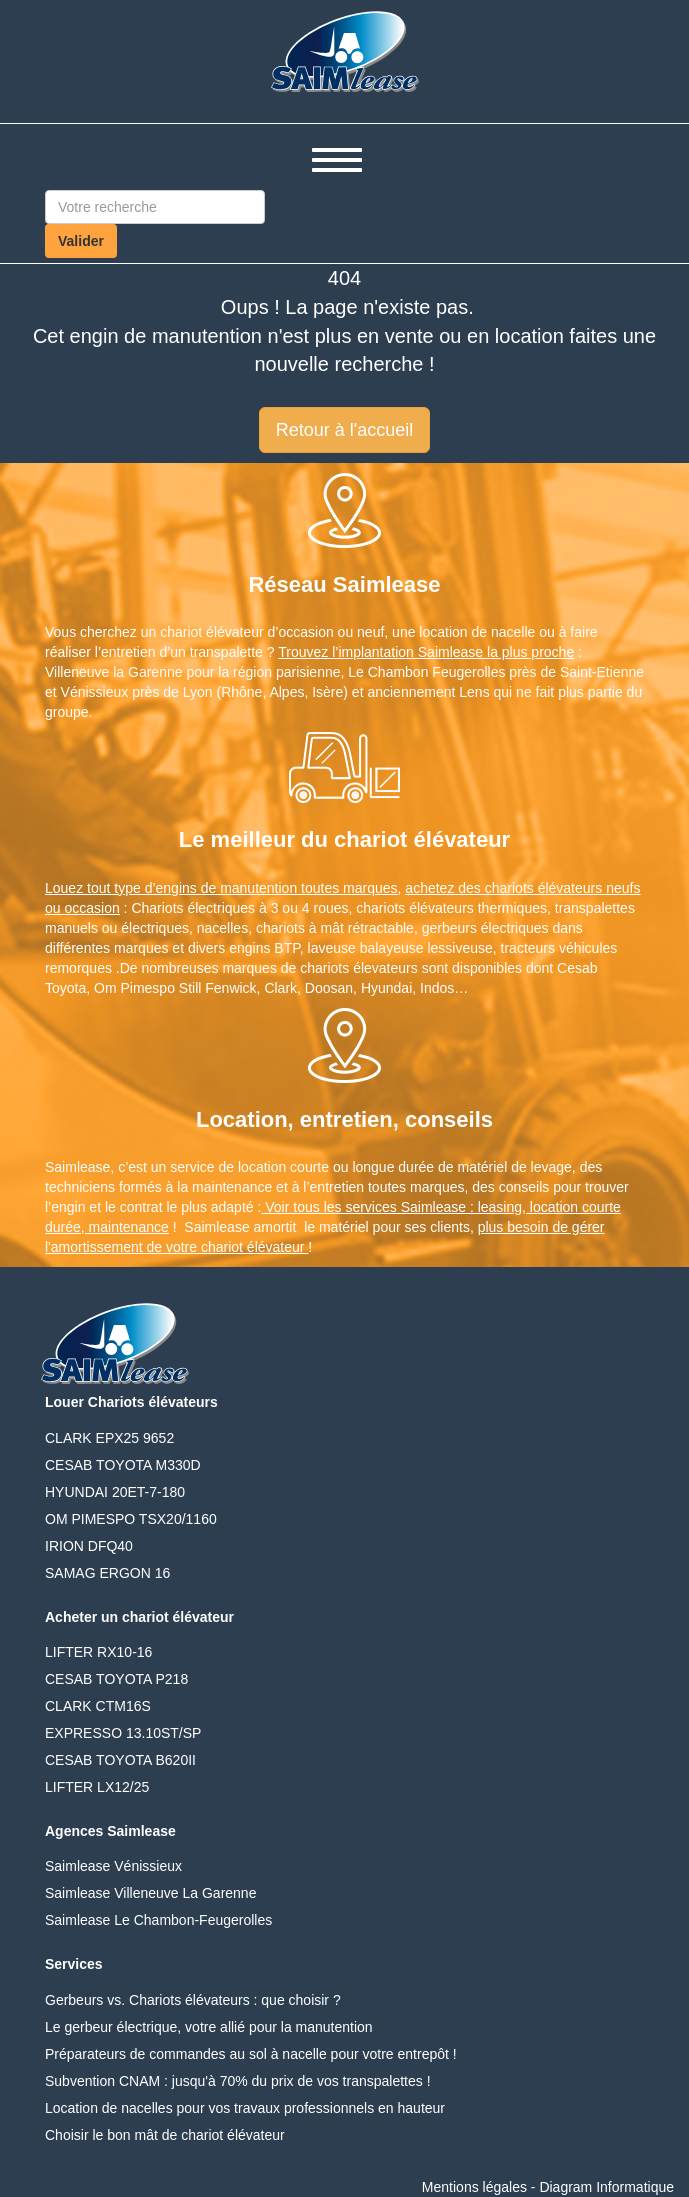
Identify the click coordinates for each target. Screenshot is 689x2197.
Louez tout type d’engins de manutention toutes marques (221, 888)
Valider (81, 241)
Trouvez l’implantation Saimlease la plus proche (426, 652)
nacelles (222, 928)
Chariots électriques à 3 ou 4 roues (239, 908)
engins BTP (264, 948)
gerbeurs (449, 928)
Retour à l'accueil (345, 430)
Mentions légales (474, 2187)
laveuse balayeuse (366, 948)
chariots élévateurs (415, 908)
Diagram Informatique (606, 2187)
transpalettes (595, 908)
